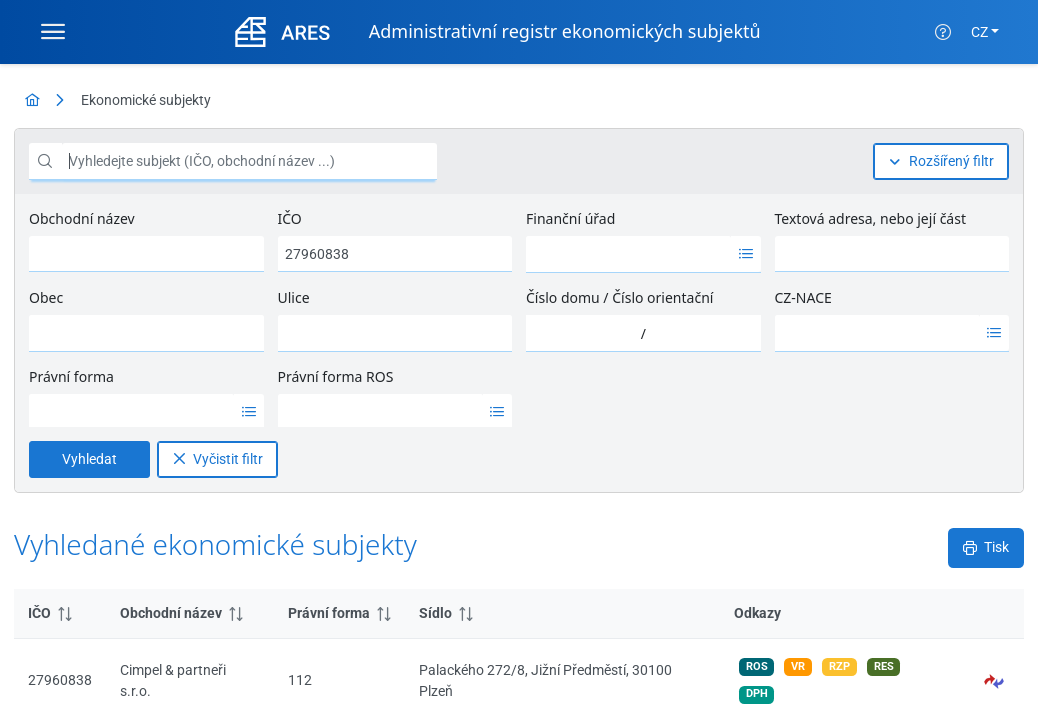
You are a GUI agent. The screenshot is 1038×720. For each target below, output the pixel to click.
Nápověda (141, 689)
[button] (995, 338)
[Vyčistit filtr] (217, 226)
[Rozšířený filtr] (941, 161)
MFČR (76, 689)
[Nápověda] (943, 32)
